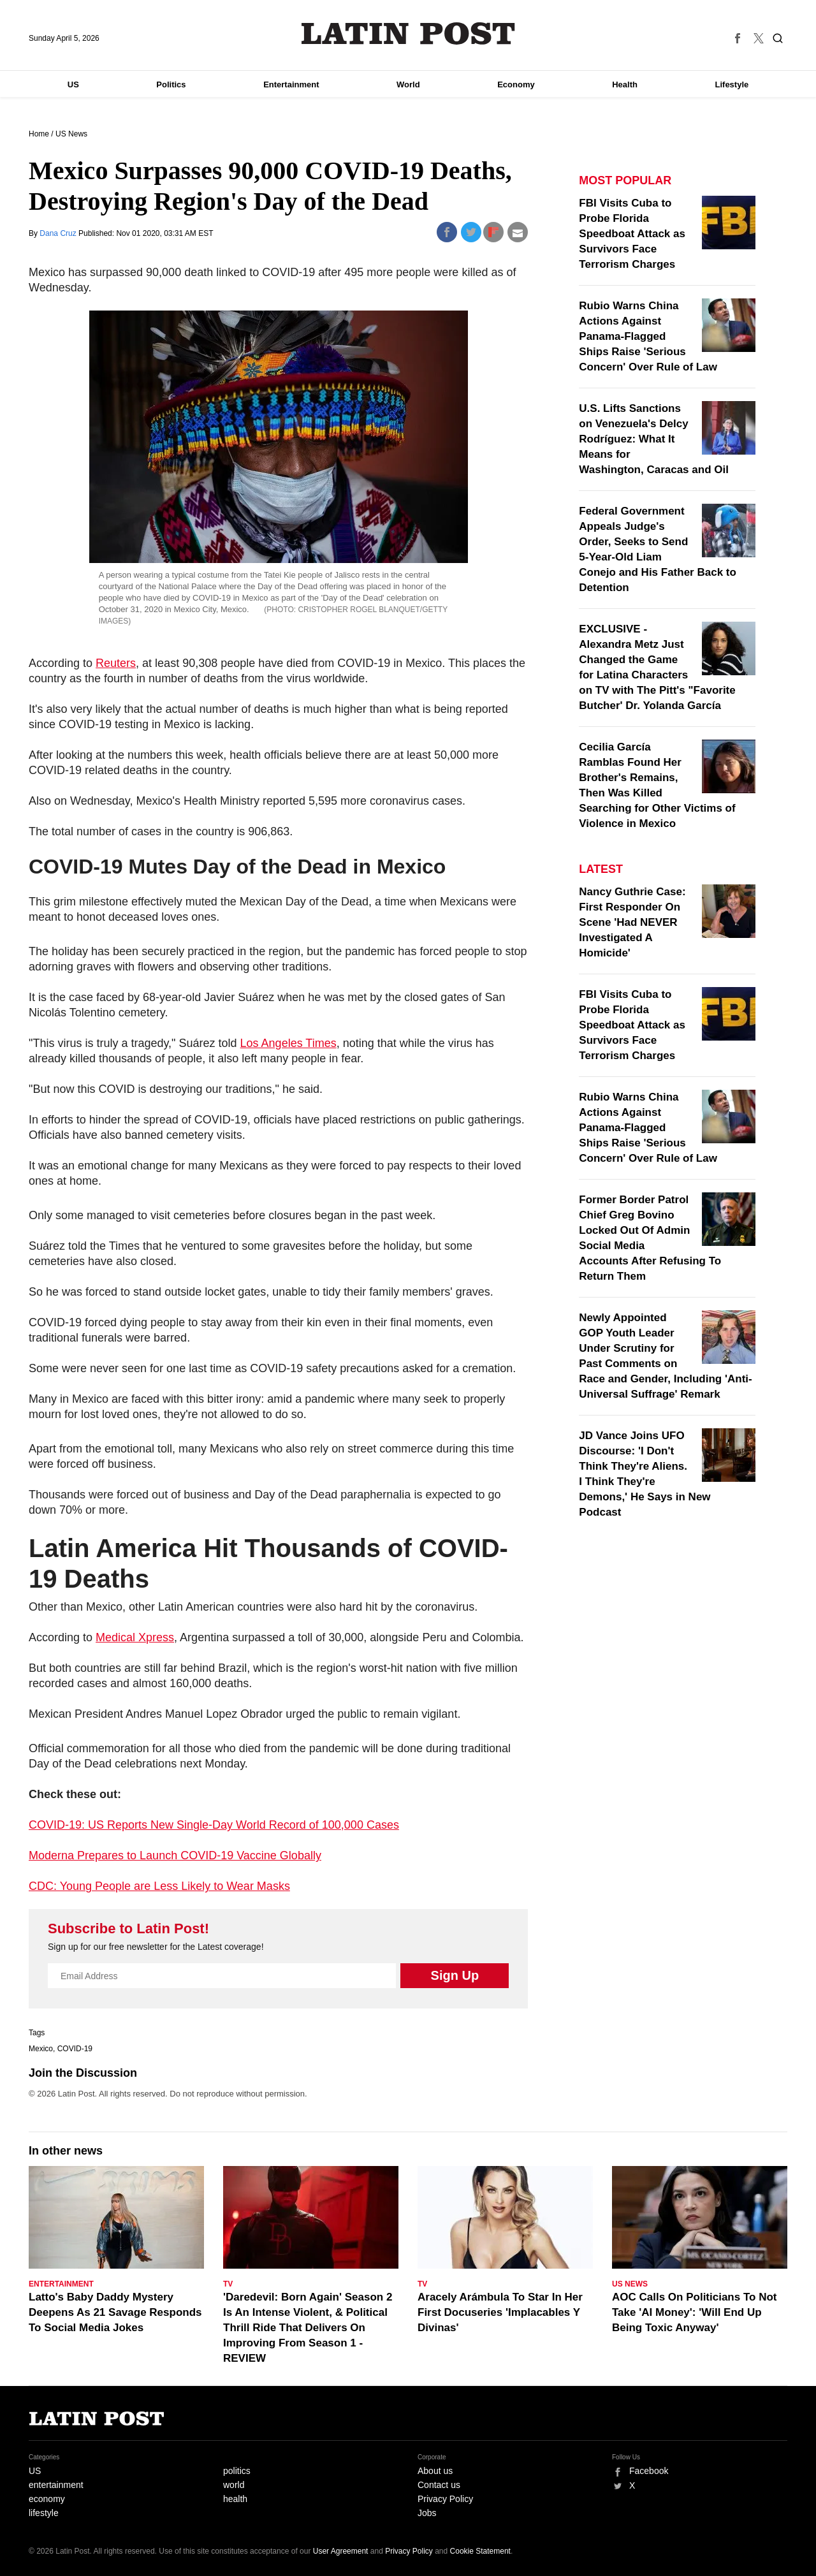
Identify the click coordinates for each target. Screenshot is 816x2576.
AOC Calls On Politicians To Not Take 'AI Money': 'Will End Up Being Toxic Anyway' (694, 2312)
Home (39, 133)
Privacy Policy (445, 2499)
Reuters (116, 663)
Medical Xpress (135, 1637)
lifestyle (44, 2513)
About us (435, 2471)
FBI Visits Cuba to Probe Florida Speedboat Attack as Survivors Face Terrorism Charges (632, 233)
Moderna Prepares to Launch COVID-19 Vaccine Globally (175, 1855)
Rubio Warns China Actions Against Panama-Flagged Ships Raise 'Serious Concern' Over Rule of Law (648, 336)
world (233, 2485)
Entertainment (291, 84)
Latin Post (408, 33)
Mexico (41, 2048)
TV (228, 2284)
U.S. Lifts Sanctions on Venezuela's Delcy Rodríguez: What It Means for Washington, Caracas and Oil (654, 439)
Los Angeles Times (288, 1043)
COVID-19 (74, 2048)
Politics (171, 84)
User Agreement (340, 2551)
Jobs (427, 2513)
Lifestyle (732, 84)
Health (625, 84)
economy (47, 2499)
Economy (516, 84)
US (73, 84)
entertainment (56, 2485)
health (235, 2499)
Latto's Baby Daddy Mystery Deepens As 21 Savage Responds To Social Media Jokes (115, 2312)
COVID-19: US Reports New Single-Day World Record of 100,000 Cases (214, 1825)
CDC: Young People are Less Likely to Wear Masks (159, 1886)
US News (71, 133)
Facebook (648, 2471)
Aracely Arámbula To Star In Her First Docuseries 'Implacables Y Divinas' (500, 2312)
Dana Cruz (59, 233)
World (408, 84)
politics (237, 2471)
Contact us (439, 2485)
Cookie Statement (480, 2551)
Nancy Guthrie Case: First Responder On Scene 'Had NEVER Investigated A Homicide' (632, 922)
